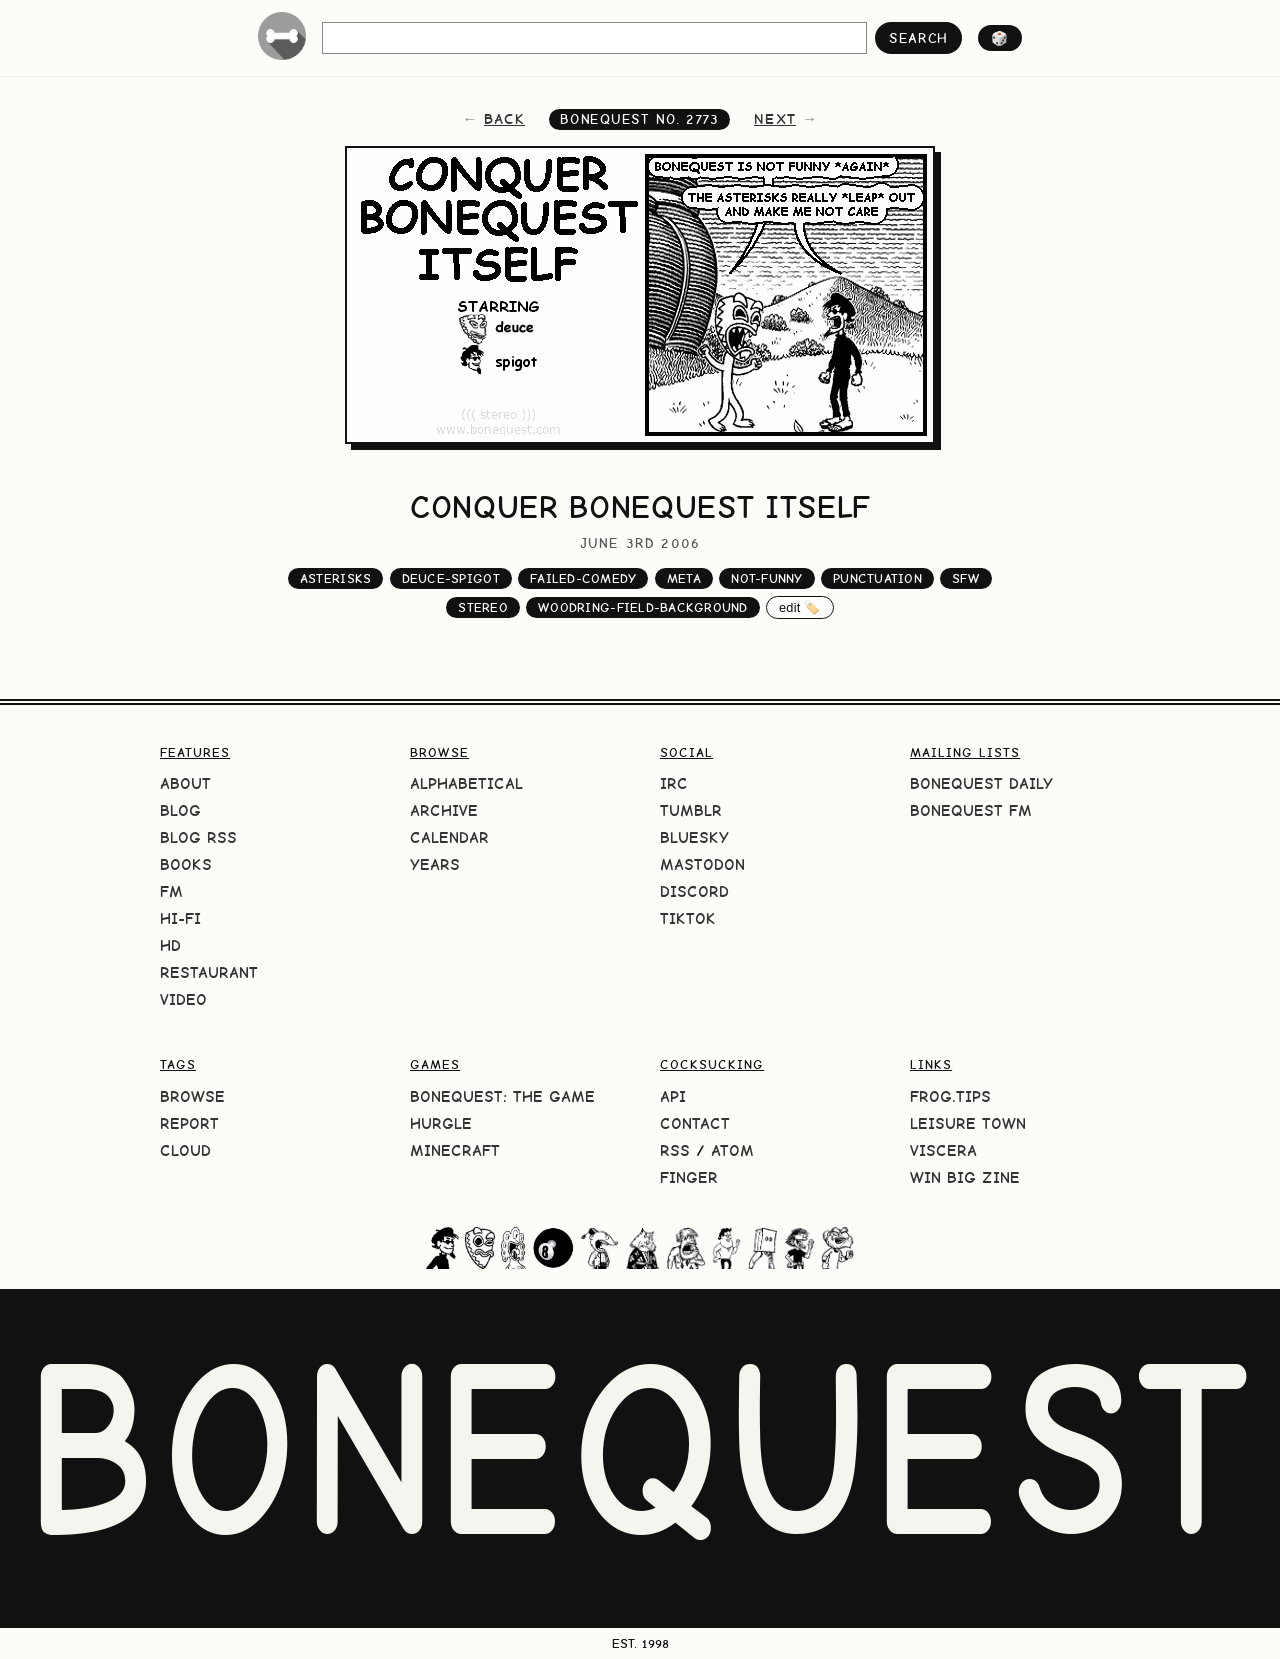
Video (183, 999)
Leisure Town (968, 1123)
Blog (180, 810)
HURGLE (441, 1123)
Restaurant (209, 972)
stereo (483, 607)
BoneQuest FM (971, 810)
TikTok (688, 918)
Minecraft (455, 1150)
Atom (732, 1150)
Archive (444, 810)
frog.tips (950, 1096)
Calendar (449, 837)
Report (189, 1123)
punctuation (877, 578)
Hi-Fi (180, 918)
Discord (694, 891)
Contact (695, 1123)
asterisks (335, 578)
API (673, 1096)
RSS (675, 1150)
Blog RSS (198, 837)
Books (186, 864)
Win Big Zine (965, 1177)
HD (170, 945)
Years (435, 864)
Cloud (185, 1150)
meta (684, 578)
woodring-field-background (642, 607)
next (775, 119)
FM (171, 891)
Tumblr (691, 810)
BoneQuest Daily (981, 783)
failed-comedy (583, 578)
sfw (966, 578)
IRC (674, 783)
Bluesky (694, 837)
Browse (192, 1096)
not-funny (766, 578)
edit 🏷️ (800, 607)
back (504, 119)
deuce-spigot (451, 578)
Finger (689, 1177)
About (185, 783)
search (918, 38)
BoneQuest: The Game (502, 1096)
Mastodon (702, 864)
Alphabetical (466, 783)
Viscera (943, 1150)
